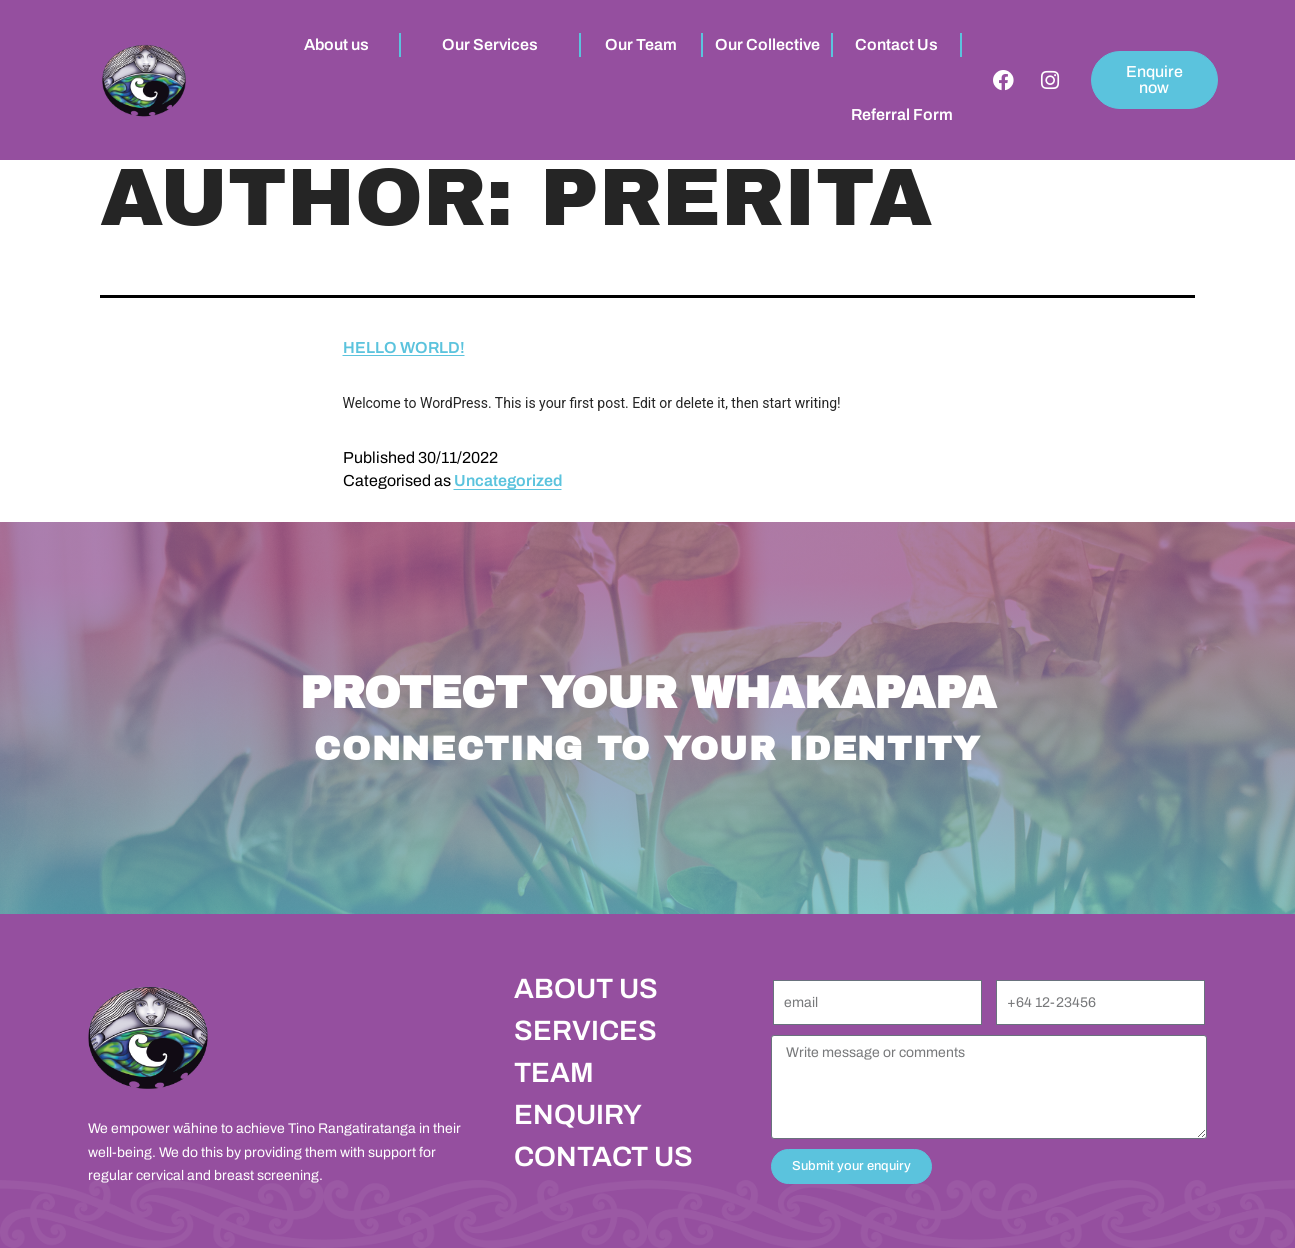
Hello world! (404, 347)
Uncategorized (508, 480)
